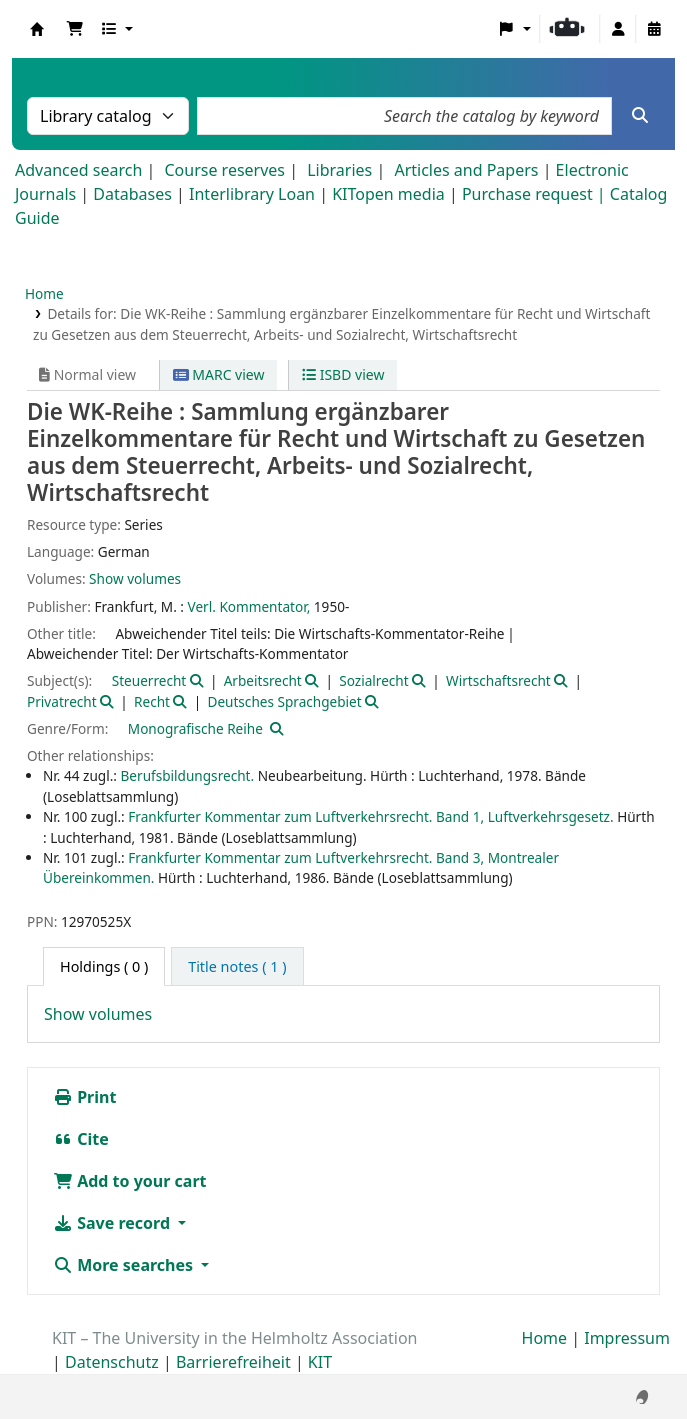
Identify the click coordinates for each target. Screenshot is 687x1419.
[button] (75, 29)
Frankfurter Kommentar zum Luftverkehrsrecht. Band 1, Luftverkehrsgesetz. (370, 816)
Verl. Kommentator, (249, 606)
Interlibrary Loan (252, 194)
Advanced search (78, 170)
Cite (81, 1139)
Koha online (37, 29)
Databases (132, 194)
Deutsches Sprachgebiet (284, 701)
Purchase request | (536, 194)
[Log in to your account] (618, 29)
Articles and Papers (466, 170)
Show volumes (135, 578)
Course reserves (224, 170)
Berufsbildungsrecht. (188, 775)
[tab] (237, 967)
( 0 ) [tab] (104, 966)
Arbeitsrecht (263, 680)
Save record (113, 1223)
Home (44, 293)
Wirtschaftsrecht (498, 680)
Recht (152, 701)
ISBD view (343, 374)
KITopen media (388, 194)
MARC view (219, 374)
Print (84, 1097)
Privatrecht (62, 701)
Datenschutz (112, 1362)
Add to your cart (130, 1181)
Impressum (627, 1338)
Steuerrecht (149, 680)
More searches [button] (125, 1265)
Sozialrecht (373, 680)
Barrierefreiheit (233, 1362)
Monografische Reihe (195, 728)
